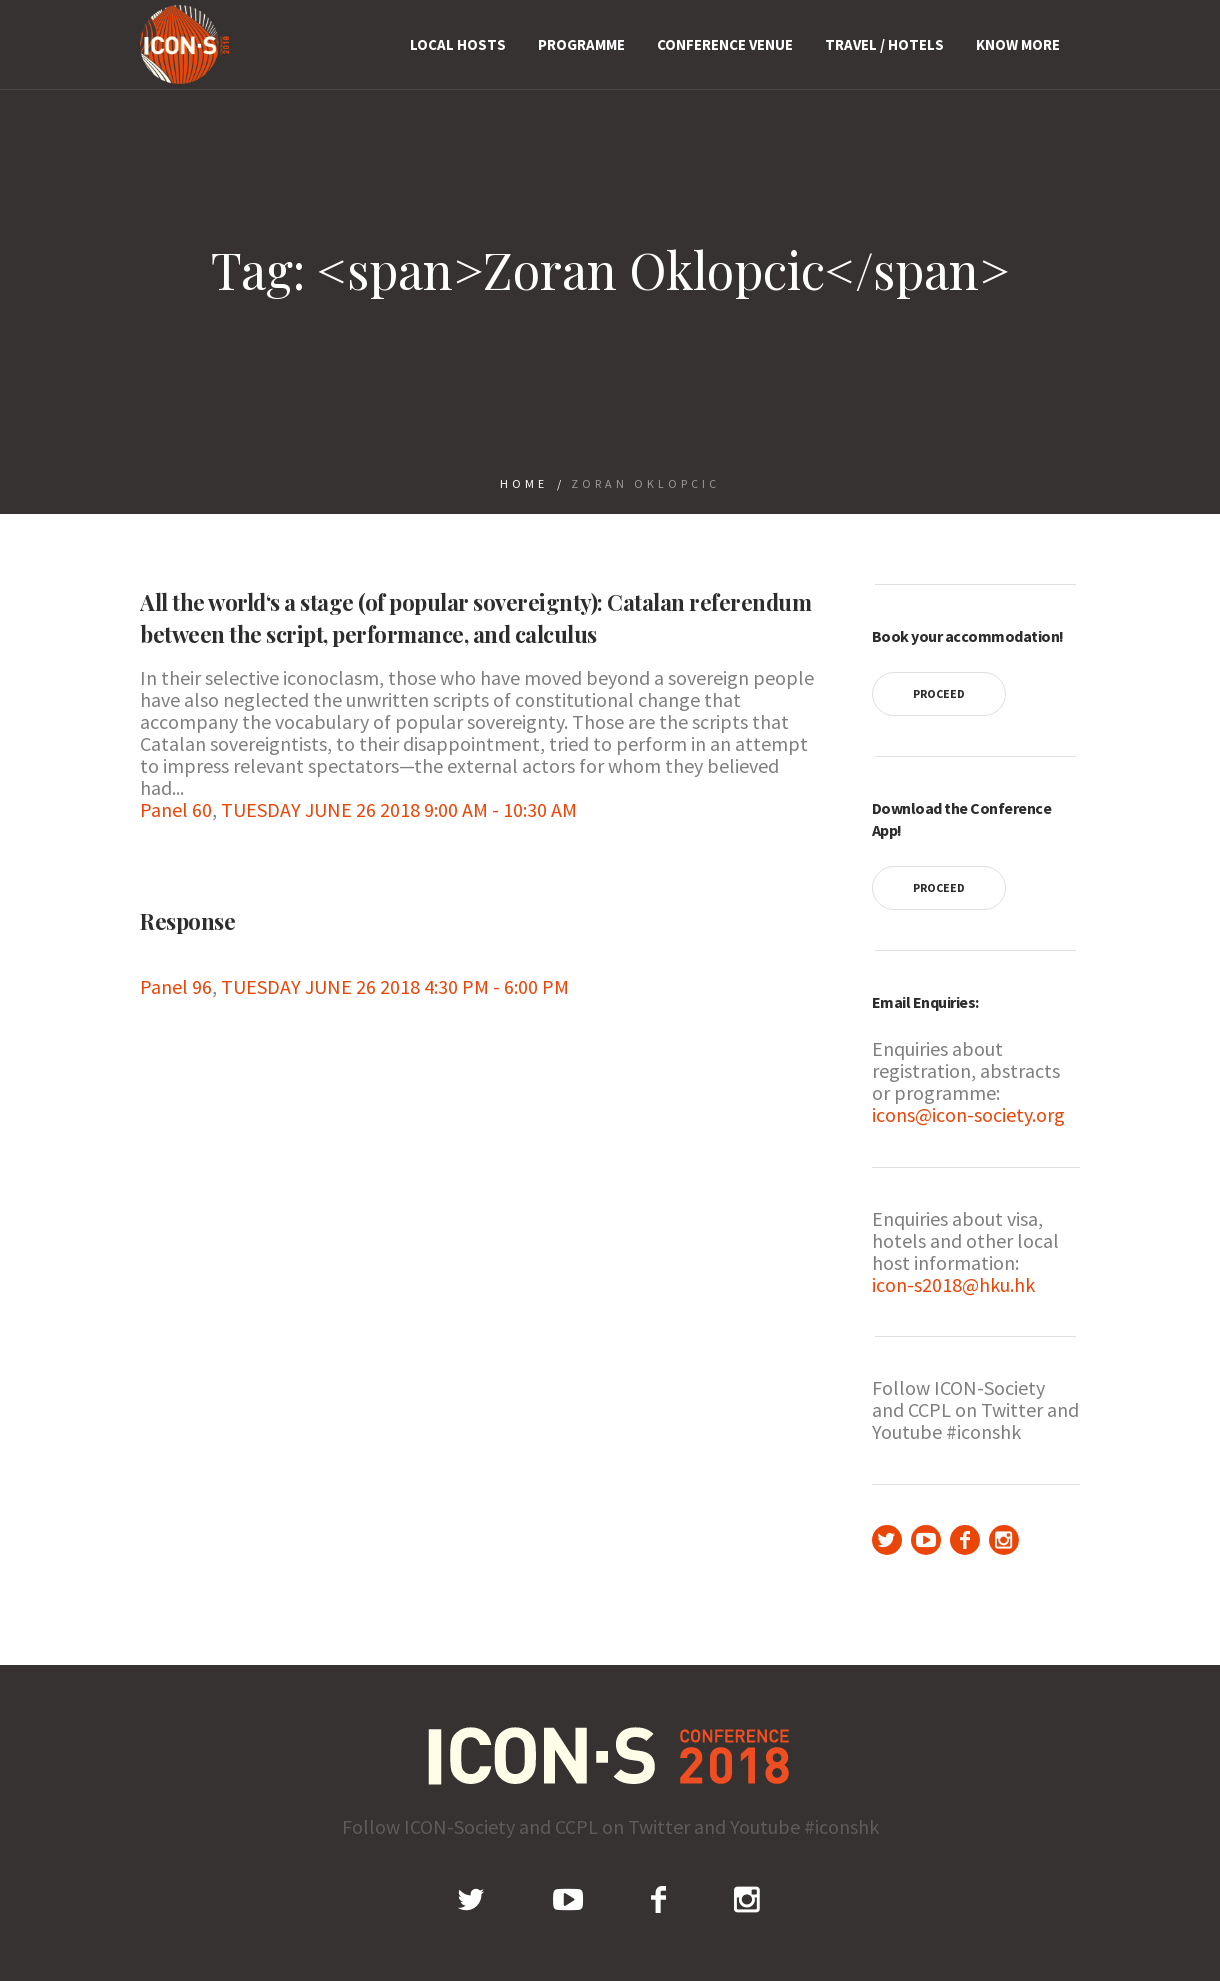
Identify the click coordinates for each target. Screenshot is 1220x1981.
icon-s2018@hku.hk (953, 1284)
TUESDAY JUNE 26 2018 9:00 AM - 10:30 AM (399, 809)
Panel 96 (176, 986)
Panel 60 (176, 809)
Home (524, 483)
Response (187, 921)
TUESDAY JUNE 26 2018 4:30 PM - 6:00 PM (395, 986)
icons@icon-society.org (968, 1114)
